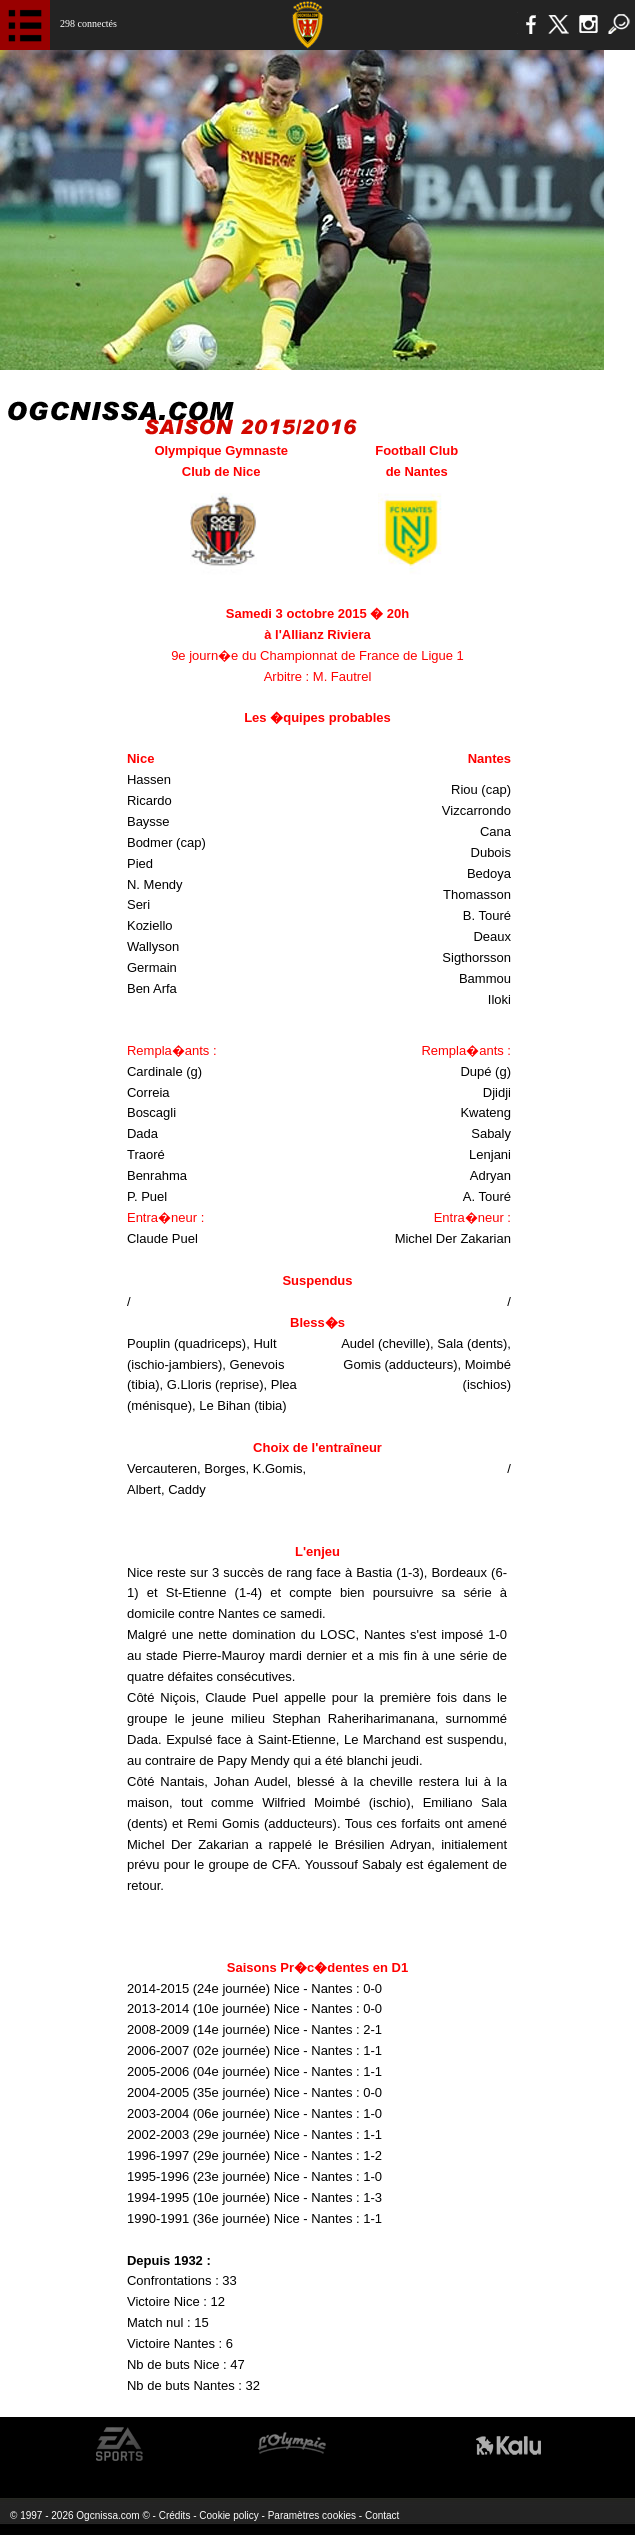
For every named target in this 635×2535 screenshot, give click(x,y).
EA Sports (120, 2444)
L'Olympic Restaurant (291, 2444)
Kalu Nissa (508, 2444)
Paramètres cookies (312, 2515)
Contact (382, 2515)
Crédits (175, 2515)
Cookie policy (228, 2515)
